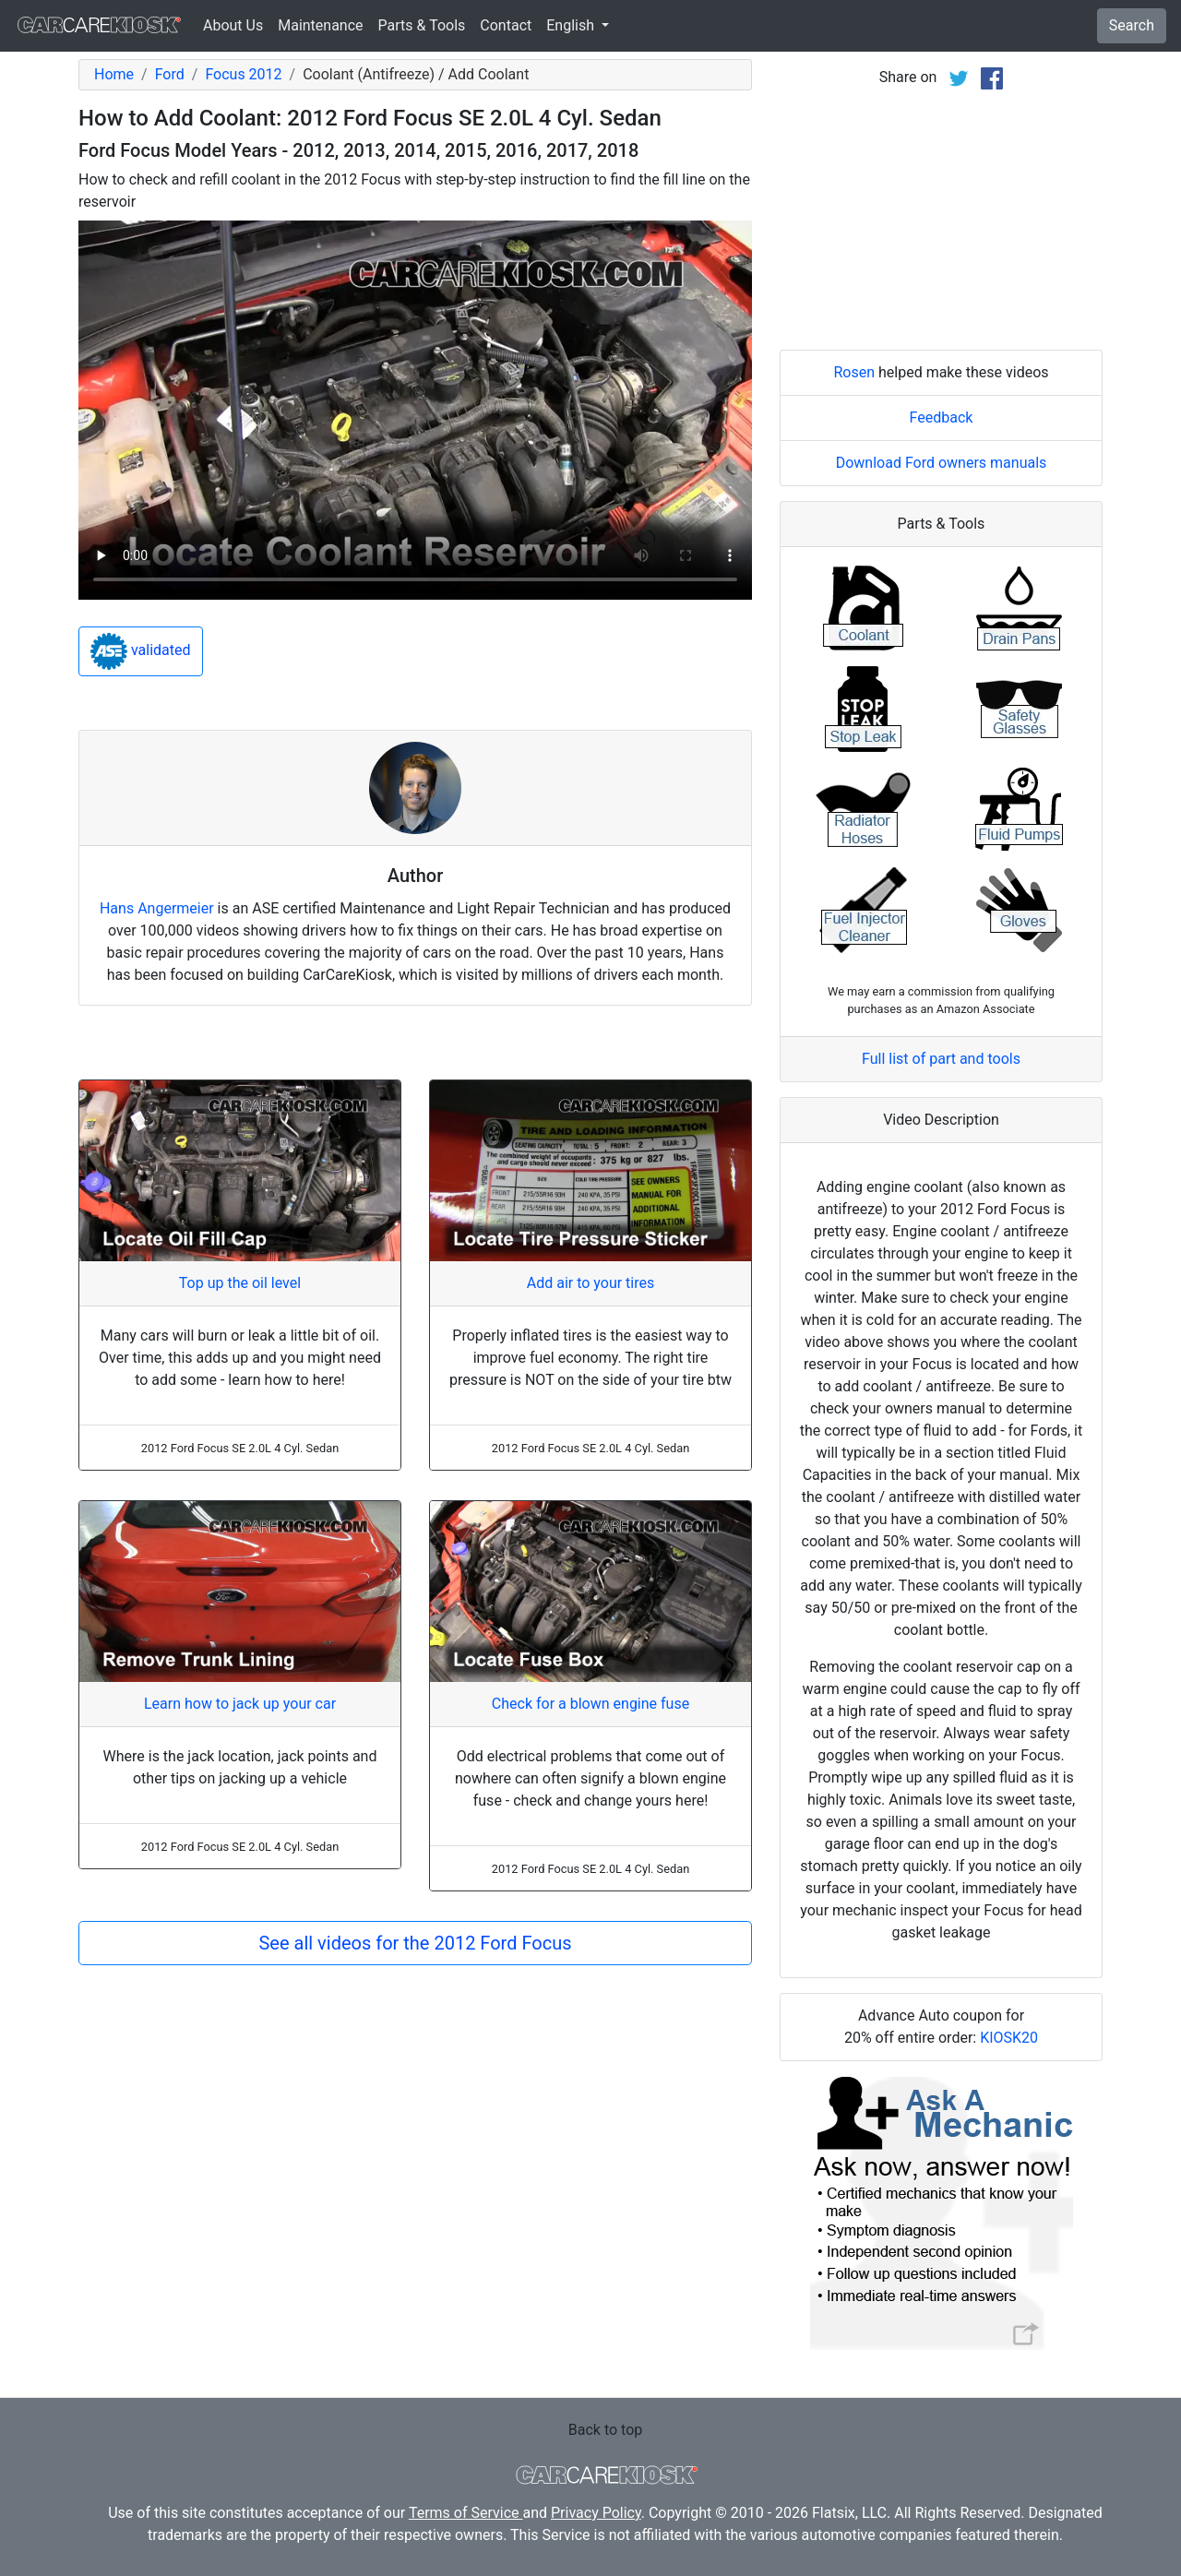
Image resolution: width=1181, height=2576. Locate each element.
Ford (170, 74)
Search (1131, 25)
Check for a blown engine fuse (590, 1703)
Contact (505, 25)
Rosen (854, 372)
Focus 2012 (243, 74)
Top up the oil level (240, 1283)
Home (114, 74)
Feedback (941, 417)
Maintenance (320, 25)
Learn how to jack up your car (240, 1703)
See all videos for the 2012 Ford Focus (414, 1943)
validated (140, 651)
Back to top (605, 2430)
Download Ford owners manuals (941, 462)
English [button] (572, 25)
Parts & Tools (422, 25)
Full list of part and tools (941, 1058)
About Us (233, 25)
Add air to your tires (591, 1283)
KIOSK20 (1009, 2037)
